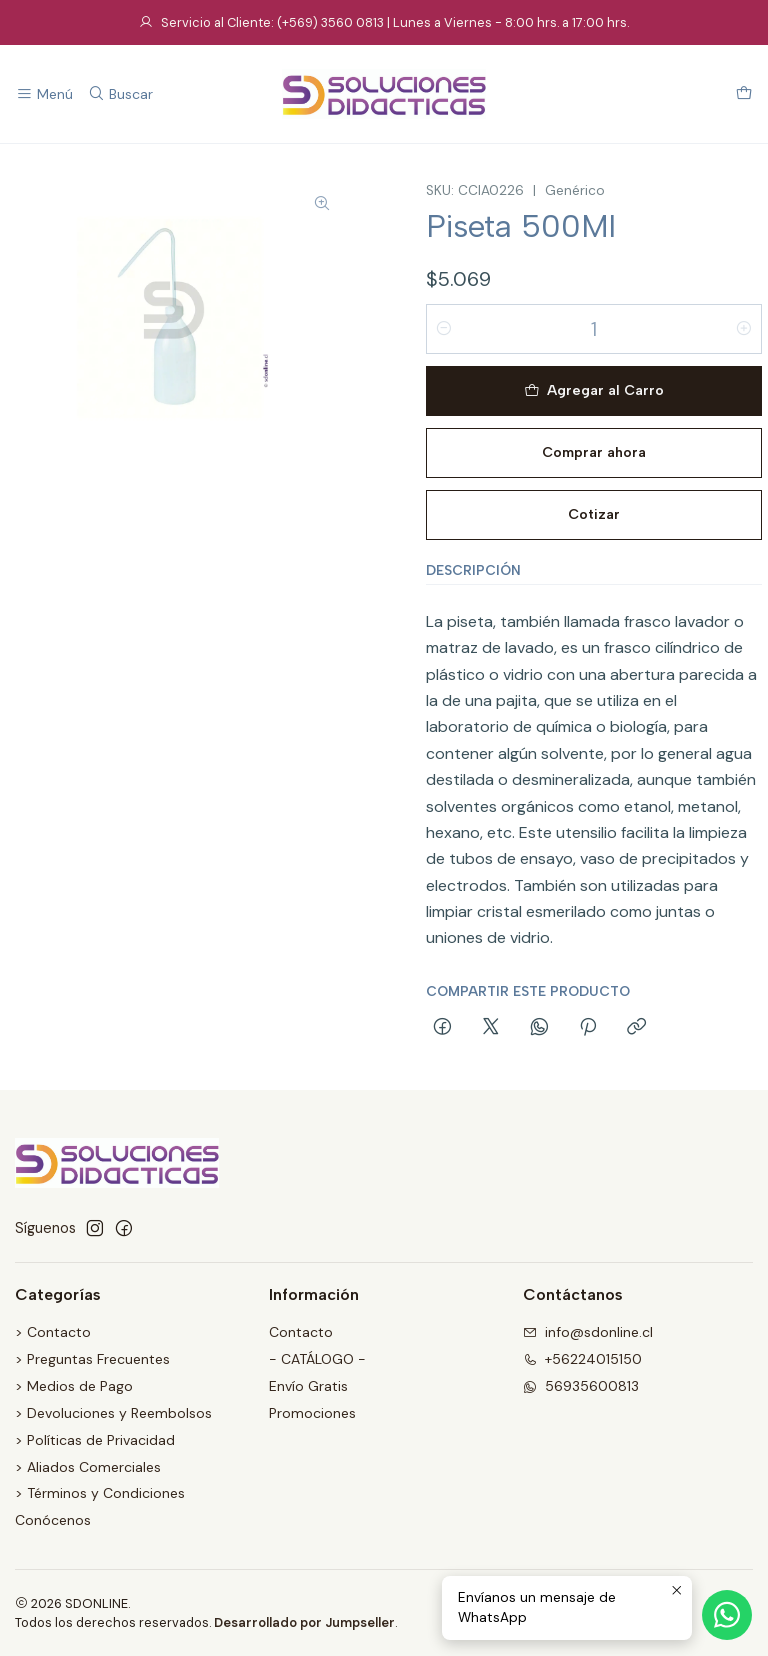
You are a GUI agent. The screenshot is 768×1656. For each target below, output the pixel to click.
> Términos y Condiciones (100, 1493)
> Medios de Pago (74, 1386)
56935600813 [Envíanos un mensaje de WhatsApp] (581, 1386)
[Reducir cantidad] (444, 329)
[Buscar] (119, 94)
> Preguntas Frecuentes (92, 1359)
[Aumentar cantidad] (744, 329)
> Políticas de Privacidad (95, 1440)
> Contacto (53, 1332)
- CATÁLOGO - (317, 1359)
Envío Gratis (308, 1386)
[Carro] (744, 94)
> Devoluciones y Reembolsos (113, 1413)
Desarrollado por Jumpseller (304, 1622)
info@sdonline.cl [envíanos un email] (588, 1332)
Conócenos (53, 1520)
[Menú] (44, 94)
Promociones (312, 1413)
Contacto (301, 1332)
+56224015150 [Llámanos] (582, 1359)
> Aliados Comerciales (88, 1467)
